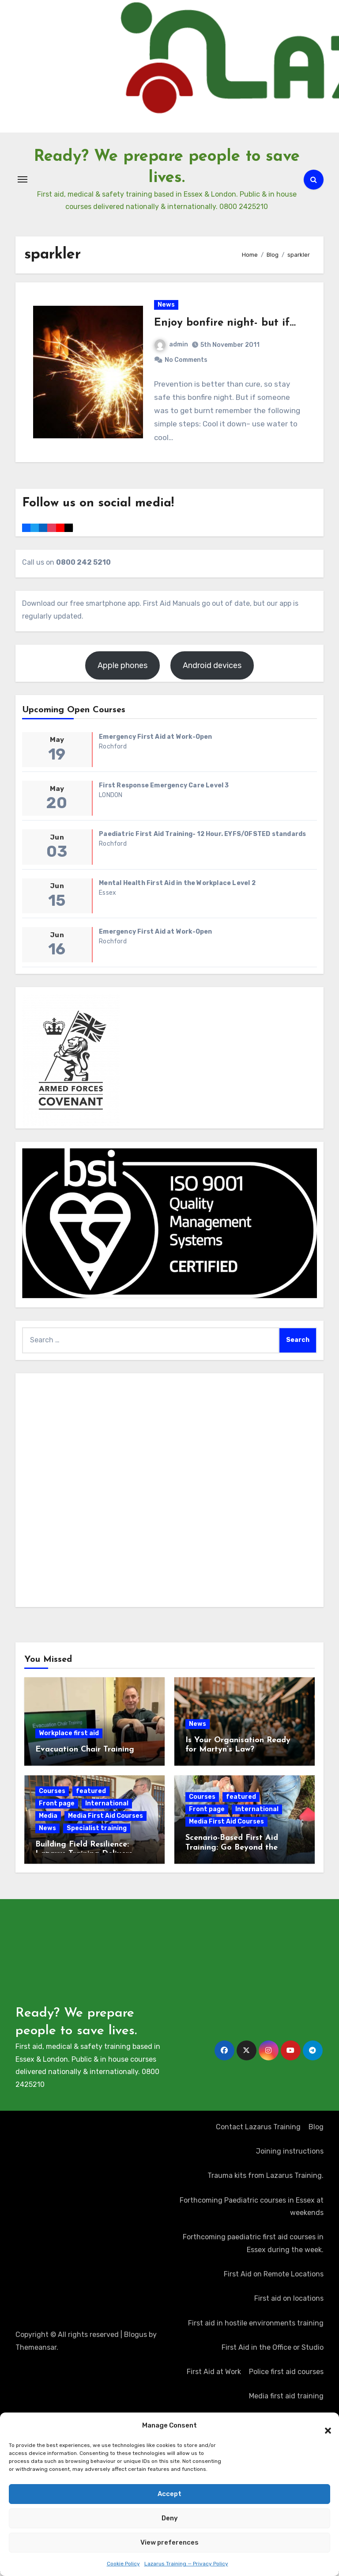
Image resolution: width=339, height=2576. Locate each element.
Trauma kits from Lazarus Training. (265, 2179)
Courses (52, 1794)
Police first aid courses (286, 2375)
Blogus (135, 2338)
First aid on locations (289, 2302)
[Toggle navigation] (22, 179)
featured (91, 1794)
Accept (169, 2494)
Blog (316, 2131)
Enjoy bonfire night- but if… (225, 325)
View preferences (169, 2542)
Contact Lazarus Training (258, 2131)
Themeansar (35, 2351)
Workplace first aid (69, 1737)
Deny (170, 2518)
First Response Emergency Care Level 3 (164, 789)
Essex (107, 896)
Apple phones (122, 669)
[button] (323, 2425)
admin (171, 346)
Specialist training (97, 1831)
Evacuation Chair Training (84, 1753)
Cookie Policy (123, 2564)
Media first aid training (286, 2400)
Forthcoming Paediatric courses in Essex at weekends (252, 2210)
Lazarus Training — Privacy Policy (186, 2564)
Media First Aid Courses (105, 1819)
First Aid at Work (214, 2375)
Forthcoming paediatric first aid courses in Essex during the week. (253, 2247)
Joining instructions (290, 2155)
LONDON (110, 799)
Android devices (212, 669)
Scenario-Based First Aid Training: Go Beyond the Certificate (231, 1851)
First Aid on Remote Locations (274, 2278)
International (106, 1807)
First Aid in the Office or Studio (273, 2351)
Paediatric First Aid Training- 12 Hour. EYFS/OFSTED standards (202, 838)
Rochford (113, 750)
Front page (57, 1807)
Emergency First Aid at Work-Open (155, 740)
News (166, 307)
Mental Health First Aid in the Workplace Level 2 (177, 887)
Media (48, 1819)
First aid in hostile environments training (256, 2326)
